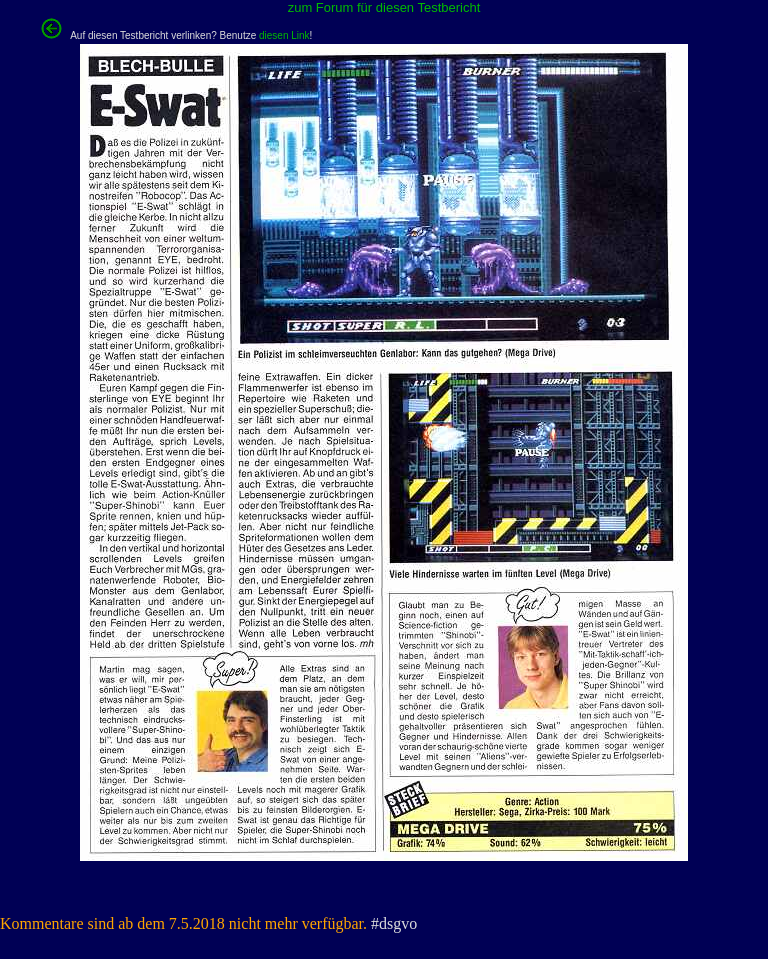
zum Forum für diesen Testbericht (384, 7)
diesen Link (284, 35)
